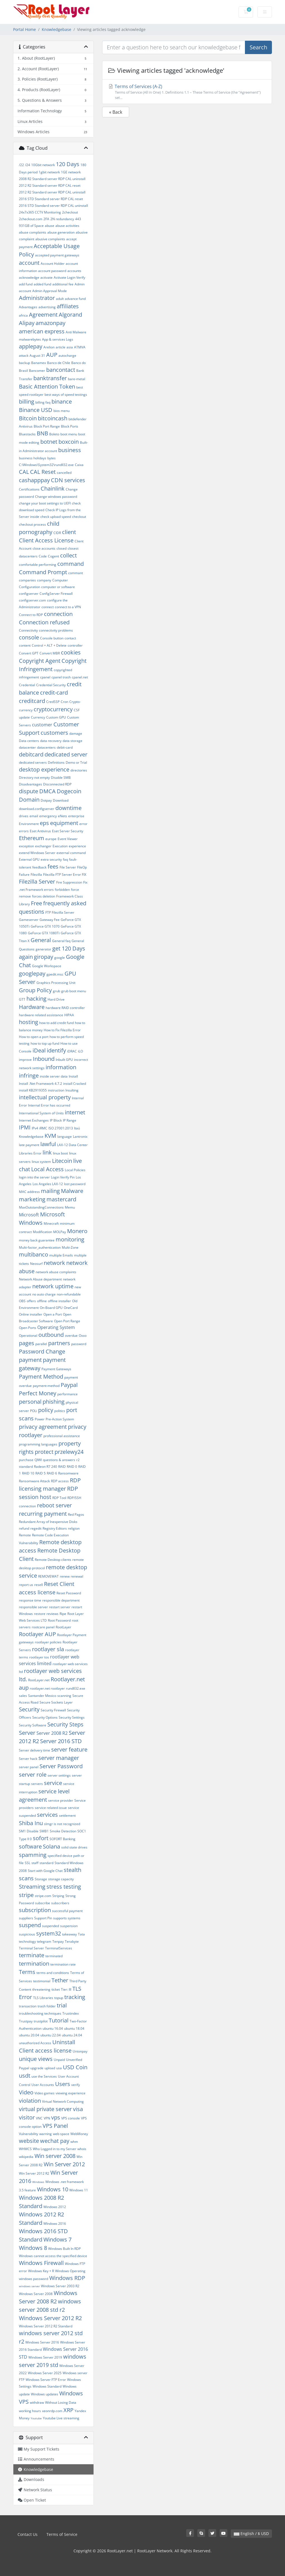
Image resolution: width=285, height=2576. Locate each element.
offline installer (59, 1301)
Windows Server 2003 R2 (60, 2286)
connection (58, 614)
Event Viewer (68, 838)
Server (27, 1732)
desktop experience (44, 769)
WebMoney (79, 2133)
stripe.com (43, 1895)
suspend (30, 1925)
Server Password (61, 1766)
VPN (47, 2118)
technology (27, 1941)
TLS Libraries (43, 1997)
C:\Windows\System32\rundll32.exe (46, 464)
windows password (33, 2278)
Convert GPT (28, 653)
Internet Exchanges (34, 1120)
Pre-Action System (60, 1419)
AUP (51, 354)
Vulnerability (28, 2133)
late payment (29, 1145)
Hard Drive (56, 999)
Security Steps (65, 1724)
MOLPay (59, 1231)
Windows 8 (33, 2248)
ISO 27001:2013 (60, 1128)
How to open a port (33, 1036)
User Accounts (42, 2084)
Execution (60, 846)
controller (75, 645)
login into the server (34, 1177)
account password (52, 270)
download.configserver (36, 808)
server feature (69, 1749)
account (29, 262)
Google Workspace (46, 966)
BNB (42, 433)
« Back (115, 112)
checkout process (32, 524)
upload (50, 2068)
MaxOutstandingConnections (41, 1207)
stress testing (63, 1886)
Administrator (37, 298)
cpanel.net (80, 677)
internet (75, 1112)
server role (32, 1774)
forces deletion (43, 896)
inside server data (54, 1076)
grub (56, 991)
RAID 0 (72, 1466)
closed (61, 548)
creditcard (32, 701)
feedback (39, 867)
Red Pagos (76, 1514)
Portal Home (24, 29)
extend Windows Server (37, 852)
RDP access (60, 1481)
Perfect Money (37, 1393)
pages (26, 1343)
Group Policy (35, 990)
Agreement (43, 314)
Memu (70, 1207)
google (59, 957)
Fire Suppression (69, 882)
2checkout (70, 212)
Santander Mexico (42, 1695)
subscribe (42, 1903)
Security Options (45, 1717)
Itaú (77, 1128)
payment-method (46, 1385)
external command (71, 852)
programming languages (38, 1444)
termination (34, 1963)
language (64, 1136)
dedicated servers (33, 762)
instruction (56, 1090)
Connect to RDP (31, 614)
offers (31, 1301)
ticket (55, 1989)
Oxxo (83, 1335)
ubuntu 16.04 (53, 2028)
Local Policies (75, 1170)
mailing (50, 1191)
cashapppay (34, 480)
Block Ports (69, 426)
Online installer (30, 1314)
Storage (41, 1879)
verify (75, 2084)
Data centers (29, 740)
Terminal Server (31, 1948)
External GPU (29, 859)
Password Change (42, 1351)
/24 (27, 164)
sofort (40, 1838)
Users (62, 2084)
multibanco (33, 1254)
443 (78, 219)
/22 (21, 164)
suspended (50, 1925)
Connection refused (44, 622)
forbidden (62, 889)
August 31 (37, 355)
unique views (36, 2059)
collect (68, 555)
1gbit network (49, 172)
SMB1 (44, 1831)
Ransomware (68, 1473)
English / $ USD (251, 2533)
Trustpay (26, 2021)
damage (75, 733)
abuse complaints (32, 232)
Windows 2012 (54, 2206)
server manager (58, 1758)
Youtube (36, 2418)
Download (60, 800)
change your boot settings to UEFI (45, 503)
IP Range (69, 1120)
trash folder (47, 2006)
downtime (68, 808)
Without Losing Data (60, 2402)
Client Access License (46, 540)
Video (26, 2092)
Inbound (44, 1059)
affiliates (68, 306)
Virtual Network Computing (63, 2101)
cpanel (45, 677)
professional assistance (61, 1435)
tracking (74, 1997)
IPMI (25, 1127)
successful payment (67, 1910)
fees (53, 866)
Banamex (38, 362)
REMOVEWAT (48, 1576)
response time (30, 1600)
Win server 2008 (55, 2156)
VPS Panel (55, 2125)
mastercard (61, 1199)
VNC (39, 2118)
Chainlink (53, 488)
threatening (41, 1989)
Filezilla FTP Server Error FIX (64, 874)
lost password (74, 1184)
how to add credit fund (56, 1022)
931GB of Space (31, 225)
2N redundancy (62, 219)
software (30, 1846)
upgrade (36, 2068)
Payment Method (41, 1376)
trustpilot (41, 2021)
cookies (71, 652)
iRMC (43, 1128)
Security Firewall (53, 1710)
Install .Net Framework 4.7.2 (40, 1083)
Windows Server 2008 (36, 2293)
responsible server (33, 1607)
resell (38, 1584)
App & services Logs (57, 339)
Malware (72, 1191)
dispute (28, 791)
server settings (59, 1775)
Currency (38, 717)
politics (59, 1410)
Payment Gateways (56, 1369)
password (78, 1344)
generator (43, 949)
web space (61, 2133)
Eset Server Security (67, 831)
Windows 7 (57, 2239)
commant (75, 573)
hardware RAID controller (65, 1007)
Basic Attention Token (47, 386)
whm (74, 2141)
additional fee (62, 284)
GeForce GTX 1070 (45, 926)
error (83, 823)
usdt (24, 2075)
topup (58, 1997)
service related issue (51, 1807)
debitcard (31, 754)
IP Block (56, 1120)
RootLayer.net (39, 1680)
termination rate (63, 1964)
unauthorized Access (35, 2043)
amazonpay (50, 323)
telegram (44, 1941)
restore (39, 1613)
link (47, 1152)
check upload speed (55, 516)
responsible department (61, 1600)
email (34, 816)
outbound (51, 1334)
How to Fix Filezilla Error (62, 1030)
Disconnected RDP (57, 784)
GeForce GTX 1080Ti (44, 933)
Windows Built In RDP (64, 2248)
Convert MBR (50, 653)
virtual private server (45, 2109)
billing (26, 401)
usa (59, 2068)
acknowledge (29, 277)
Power (40, 1419)
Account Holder (53, 263)
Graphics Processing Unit (55, 982)
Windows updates (44, 2394)
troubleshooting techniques (40, 2013)
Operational (28, 1335)
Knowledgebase (56, 29)
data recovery (51, 740)
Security (29, 1709)
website (29, 2141)
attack (23, 355)
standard (46, 1863)
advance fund (75, 298)
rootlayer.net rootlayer (47, 1688)
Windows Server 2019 (45, 2357)
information (61, 1067)
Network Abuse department (40, 1279)
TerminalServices (58, 1948)
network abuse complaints (56, 1272)
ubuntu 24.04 (72, 2035)
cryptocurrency (53, 709)
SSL (27, 1863)
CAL (24, 472)
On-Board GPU (51, 1307)
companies (27, 580)
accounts (74, 270)
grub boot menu (73, 991)
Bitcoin (28, 418)
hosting (28, 1022)
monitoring (70, 1239)
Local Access (47, 1169)
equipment (64, 823)
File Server (68, 867)
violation (30, 2100)
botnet (48, 441)
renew (65, 1576)
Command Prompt (43, 572)
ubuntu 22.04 (50, 2035)
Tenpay (58, 1941)
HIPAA (69, 1015)
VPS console (70, 2118)
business (69, 450)
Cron (64, 701)
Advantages (28, 307)
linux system (41, 1161)
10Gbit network (43, 164)
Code (43, 556)
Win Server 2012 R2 (34, 2173)
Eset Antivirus (40, 831)
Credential (27, 685)
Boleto (54, 434)
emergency (48, 816)
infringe (29, 1075)
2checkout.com (30, 219)
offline (42, 1301)
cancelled (64, 472)
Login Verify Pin (63, 1177)
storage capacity (61, 1879)
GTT (22, 999)
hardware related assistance (41, 1015)
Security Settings (72, 1717)
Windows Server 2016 (42, 2342)
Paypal (69, 1385)
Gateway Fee (50, 919)
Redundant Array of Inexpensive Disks (48, 1521)
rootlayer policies (48, 1642)
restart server (59, 1607)
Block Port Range (47, 426)
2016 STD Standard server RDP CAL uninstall (53, 205)
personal (30, 1401)
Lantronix (80, 1136)
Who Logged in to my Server (54, 2148)
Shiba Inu (31, 1823)
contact (70, 638)
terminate (31, 1955)
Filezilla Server (37, 881)
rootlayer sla (48, 1649)
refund (24, 1528)
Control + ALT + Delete (49, 645)
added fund (42, 284)
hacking (36, 998)
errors (24, 831)
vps (55, 2117)
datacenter (27, 747)
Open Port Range (67, 1321)
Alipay (27, 323)
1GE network (71, 172)
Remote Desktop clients (53, 1559)
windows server (29, 2286)
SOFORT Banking (62, 1839)
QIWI (38, 1459)
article (60, 347)
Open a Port (52, 1314)
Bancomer (37, 370)
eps (44, 823)
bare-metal (76, 379)
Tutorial (58, 2020)
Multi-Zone (70, 1247)
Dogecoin (69, 791)
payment (30, 1360)
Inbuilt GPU (64, 1059)
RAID (62, 1466)
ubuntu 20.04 (29, 2035)
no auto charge (44, 1294)
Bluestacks (27, 434)
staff (34, 1863)
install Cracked (74, 1083)
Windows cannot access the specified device (53, 2256)
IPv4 (35, 1128)
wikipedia (26, 2156)
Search (258, 47)
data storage (72, 740)
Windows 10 (52, 2189)
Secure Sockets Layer (56, 1702)
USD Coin (75, 2067)
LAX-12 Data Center (72, 1145)
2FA (46, 219)
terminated (54, 1956)
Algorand (70, 314)
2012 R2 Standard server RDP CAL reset (49, 185)
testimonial (41, 1981)
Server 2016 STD (61, 1741)
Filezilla (36, 874)
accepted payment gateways (57, 255)
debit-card (65, 747)
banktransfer (50, 378)
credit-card (54, 692)
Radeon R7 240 (45, 1466)
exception (26, 846)
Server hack (28, 1758)
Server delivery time (34, 1750)
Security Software (32, 1725)
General (41, 940)
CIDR (57, 532)
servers (37, 1783)
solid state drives (74, 1847)
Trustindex (70, 2013)
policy (45, 1410)
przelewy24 (69, 1452)
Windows (38, 2182)
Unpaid (59, 2059)
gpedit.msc (54, 974)
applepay (30, 346)
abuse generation (61, 232)
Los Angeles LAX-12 (48, 1184)
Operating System (56, 1327)
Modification (42, 1231)
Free (36, 903)
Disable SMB (61, 777)
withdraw (37, 2402)
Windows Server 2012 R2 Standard (45, 2326)
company (44, 580)
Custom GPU (56, 717)
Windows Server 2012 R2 (50, 2318)
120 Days (67, 164)
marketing (32, 1199)
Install (73, 1076)
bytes (51, 458)
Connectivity (28, 630)
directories (78, 770)
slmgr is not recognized (62, 1823)
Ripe (63, 1613)
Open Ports (27, 1327)
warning (45, 2133)
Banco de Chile (58, 362)
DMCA (47, 791)
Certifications (29, 489)
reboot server (54, 1505)
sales (23, 1695)
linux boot (60, 1153)
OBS (22, 1301)
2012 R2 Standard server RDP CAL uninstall (52, 192)
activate (46, 277)
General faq (61, 940)
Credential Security (51, 685)
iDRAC (72, 1051)
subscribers (60, 1903)
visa (78, 2109)
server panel (28, 1767)
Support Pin (43, 1918)
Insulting (71, 1090)
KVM (50, 1135)
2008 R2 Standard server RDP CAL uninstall (52, 178)
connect (47, 607)
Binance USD (35, 410)
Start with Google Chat (45, 1870)
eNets (62, 816)
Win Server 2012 (64, 2164)
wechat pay (54, 2141)
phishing (54, 1401)
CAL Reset (43, 472)
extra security (51, 859)
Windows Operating (70, 2271)
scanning (64, 1695)
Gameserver (28, 919)
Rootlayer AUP (37, 1634)
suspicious (27, 1934)
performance (67, 1394)
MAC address (29, 1191)
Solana (51, 1846)
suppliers (26, 1918)
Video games (45, 2093)
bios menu (61, 410)
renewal (77, 1576)
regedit (35, 1528)
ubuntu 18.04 (74, 2028)
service (53, 1783)
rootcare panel (43, 1627)
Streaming (32, 1886)
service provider (60, 1800)
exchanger (43, 846)
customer (42, 725)
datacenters (46, 747)
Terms (27, 1972)
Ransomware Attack (34, 1481)
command (70, 563)
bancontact (60, 369)
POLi (33, 1410)
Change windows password (56, 496)
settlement (67, 1815)
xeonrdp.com (52, 2410)
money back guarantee (37, 1240)
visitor (27, 2117)
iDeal (39, 1050)
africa (23, 315)
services (47, 1814)
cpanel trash (61, 677)
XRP (68, 2410)
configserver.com (32, 600)
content (25, 645)
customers (54, 732)
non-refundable (69, 1294)
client (69, 532)
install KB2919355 (33, 1090)
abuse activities (67, 225)
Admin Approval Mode (49, 290)
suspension (69, 1925)
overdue (71, 1335)
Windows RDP (67, 2278)
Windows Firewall (41, 2263)
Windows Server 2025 (45, 2373)
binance (61, 401)
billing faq (42, 402)
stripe (26, 1895)
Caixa (79, 464)
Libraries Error (30, 1153)
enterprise (76, 816)
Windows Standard (47, 2386)
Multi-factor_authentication (40, 1247)
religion (74, 1528)
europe (50, 838)
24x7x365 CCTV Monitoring (40, 212)
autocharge (67, 355)
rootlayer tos (39, 1657)
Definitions (56, 762)
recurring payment (43, 1513)
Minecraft (51, 1223)
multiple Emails (61, 1255)
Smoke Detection (63, 1831)
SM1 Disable (28, 1831)
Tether (59, 1980)
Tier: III (66, 1989)
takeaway (69, 1934)
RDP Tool (59, 1497)
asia (70, 347)
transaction (27, 2006)
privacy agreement (43, 1426)
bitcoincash (52, 418)
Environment (29, 823)
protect (44, 1452)
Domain (29, 799)
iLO (80, 1051)
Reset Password (68, 1593)
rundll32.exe (75, 1688)
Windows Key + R (41, 2271)
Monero (77, 1231)
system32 (48, 1933)
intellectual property (45, 1097)
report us (26, 1584)
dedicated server (66, 754)
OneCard (71, 1307)
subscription (35, 1910)
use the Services (44, 2076)
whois (81, 2148)
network (54, 1263)
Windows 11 (78, 2190)
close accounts (44, 548)
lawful (48, 1144)
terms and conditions (52, 1972)
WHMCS (25, 2148)
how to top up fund (45, 1043)
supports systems (66, 1918)
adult (60, 298)
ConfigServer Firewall (56, 593)
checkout (79, 516)
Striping (58, 1895)
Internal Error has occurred (49, 1105)
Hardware (32, 1007)
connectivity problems (56, 630)
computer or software (58, 586)
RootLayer (63, 1627)
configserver (28, 593)
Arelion (49, 347)
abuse (49, 225)
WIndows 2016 (54, 2223)
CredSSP (53, 701)
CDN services (68, 480)
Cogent (53, 556)
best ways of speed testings (66, 394)
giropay (43, 956)
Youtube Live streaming (61, 2418)
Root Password (59, 1620)
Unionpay (80, 2051)
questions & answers (59, 1459)
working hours (30, 2410)
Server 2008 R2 (52, 1733)
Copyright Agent (39, 660)
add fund (26, 284)
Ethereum (31, 838)
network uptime (52, 1286)
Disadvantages (30, 784)
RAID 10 (28, 1473)
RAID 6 (52, 1473)
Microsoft (29, 1215)
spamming (32, 1855)
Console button (51, 638)
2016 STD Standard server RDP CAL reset (51, 199)
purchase (26, 1459)
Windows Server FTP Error (46, 2379)
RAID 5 (40, 1473)
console (29, 637)
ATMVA (79, 347)
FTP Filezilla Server (59, 912)
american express (42, 331)
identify (56, 1050)
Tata (81, 1934)
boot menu (68, 434)
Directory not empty (34, 777)
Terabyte (72, 1941)
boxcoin (68, 441)
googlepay (32, 973)
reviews (52, 1613)
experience (77, 846)
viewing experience (70, 2093)
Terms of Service (61, 2534)
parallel (41, 1344)
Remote (25, 1535)
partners (59, 1343)
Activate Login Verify (69, 277)
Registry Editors (55, 1528)
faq (65, 859)
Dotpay (46, 800)
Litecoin (62, 1161)
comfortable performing (37, 564)
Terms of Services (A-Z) (187, 91)
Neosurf (36, 1263)
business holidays (32, 458)
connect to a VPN (68, 607)
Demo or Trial (76, 762)
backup (24, 362)
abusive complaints (50, 239)
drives (23, 816)
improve (25, 1059)
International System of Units (41, 1113)
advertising (47, 307)
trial (62, 2005)
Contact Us (28, 2534)
